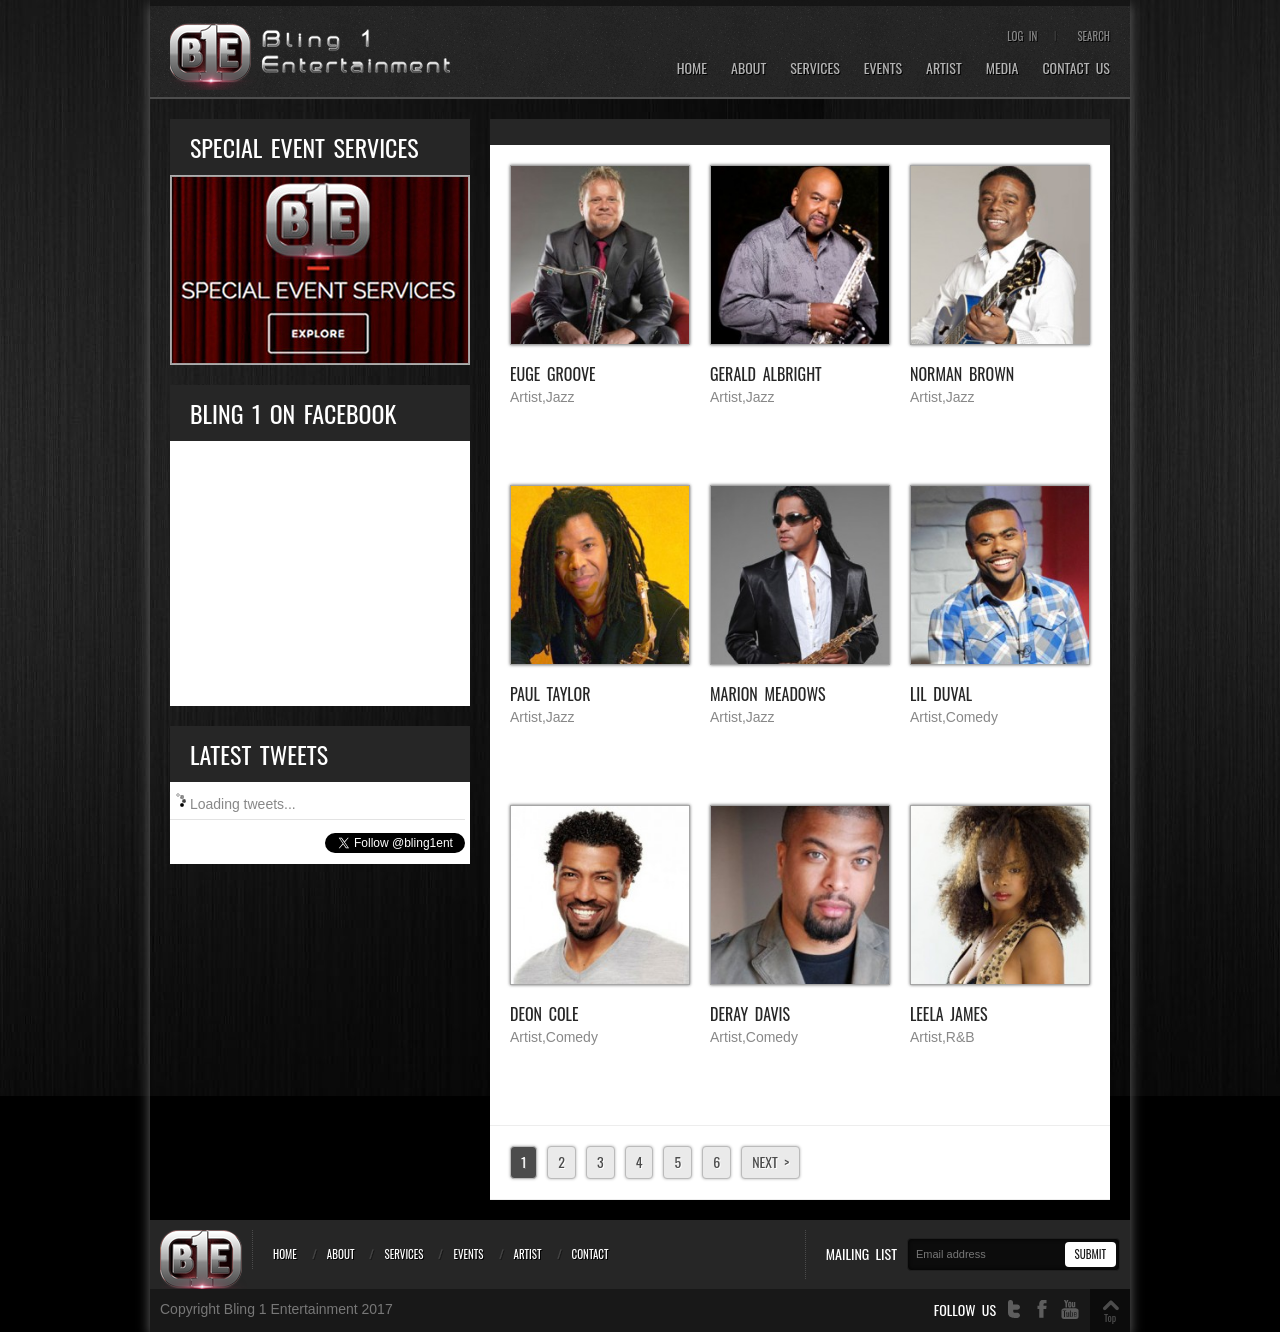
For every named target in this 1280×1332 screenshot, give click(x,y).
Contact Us (1076, 68)
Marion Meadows (768, 694)
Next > (770, 1161)
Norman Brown (962, 374)
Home (692, 68)
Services (815, 68)
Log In (1022, 36)
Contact (590, 1254)
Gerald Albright (766, 374)
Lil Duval (941, 694)
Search (1093, 36)
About (748, 68)
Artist (944, 68)
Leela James (949, 1014)
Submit (1090, 1254)
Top (1110, 1317)
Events (883, 68)
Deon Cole (544, 1014)
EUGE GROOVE (553, 374)
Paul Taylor (550, 694)
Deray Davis (750, 1014)
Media (1002, 68)
